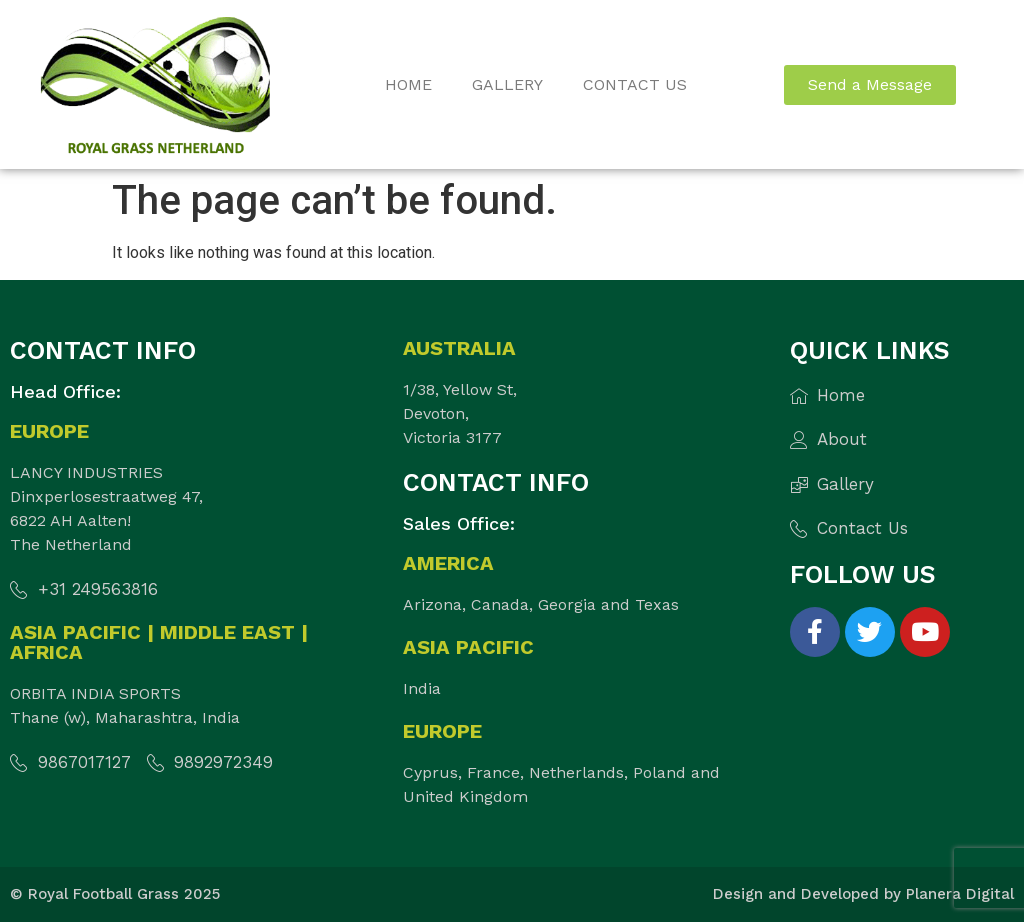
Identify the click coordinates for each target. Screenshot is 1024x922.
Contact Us (635, 84)
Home (408, 84)
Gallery (507, 84)
